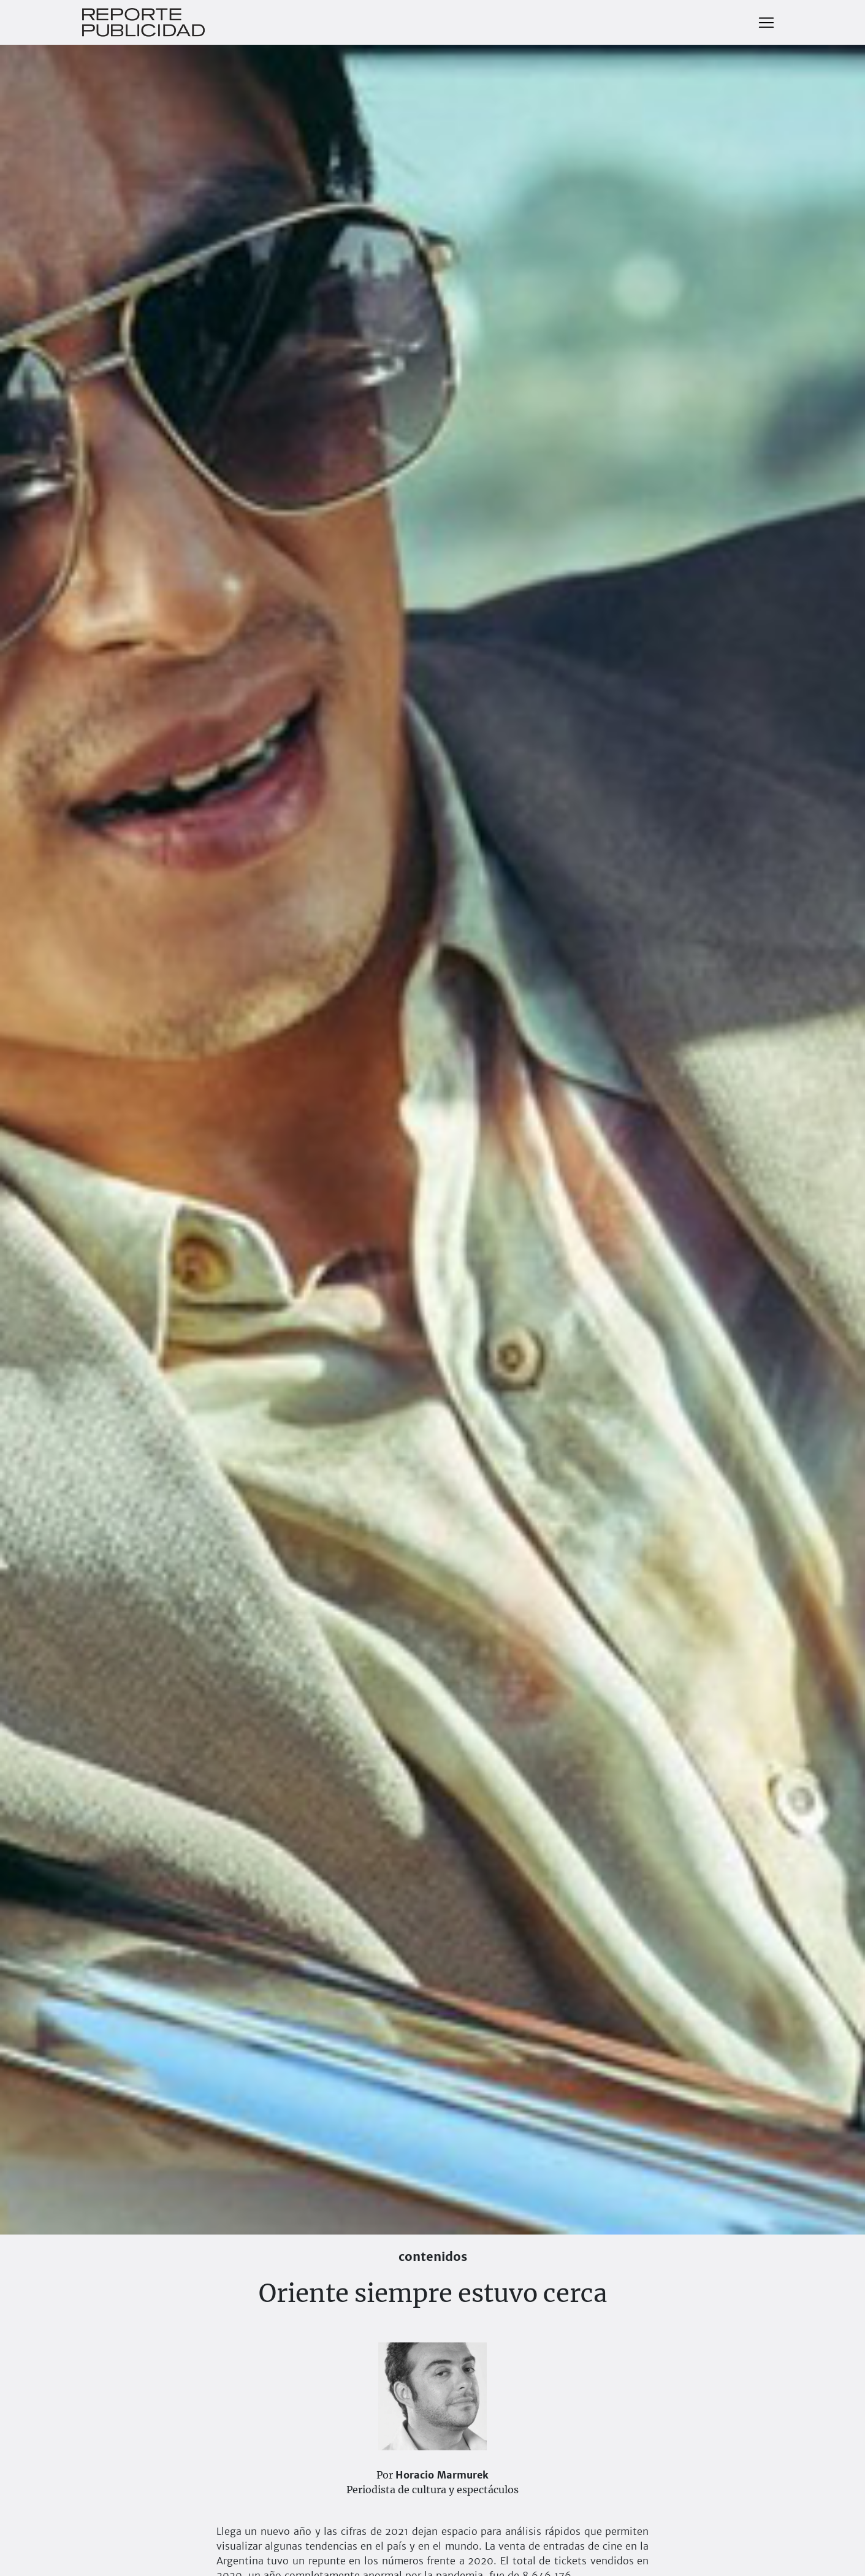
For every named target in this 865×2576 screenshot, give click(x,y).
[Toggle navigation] (766, 22)
